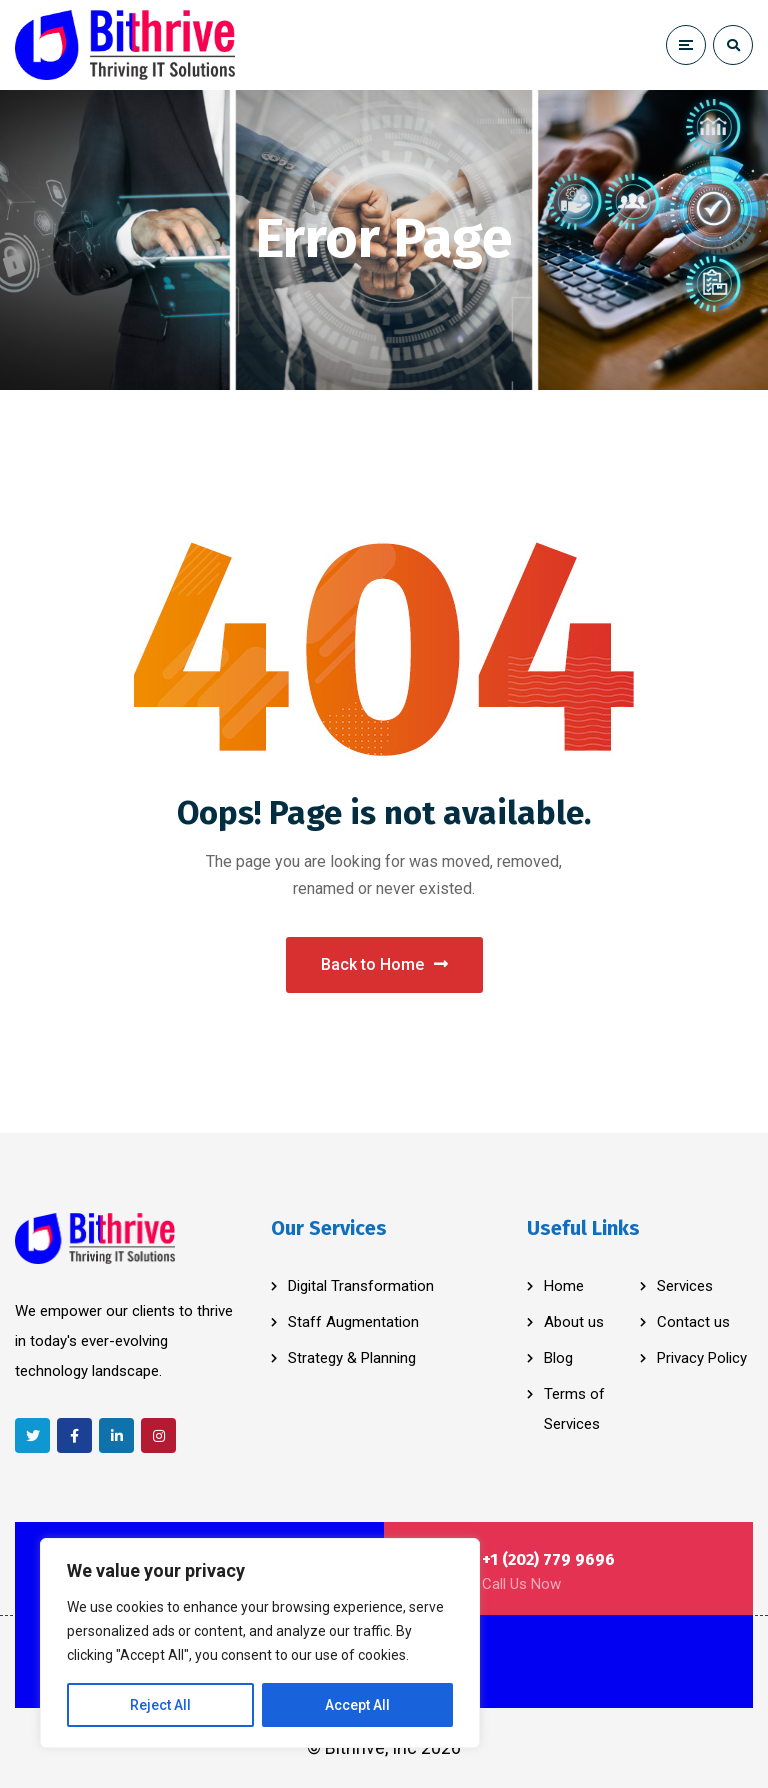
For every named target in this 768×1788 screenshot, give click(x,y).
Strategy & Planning (352, 1358)
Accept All (357, 1705)
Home (564, 1286)
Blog (558, 1358)
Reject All (160, 1705)
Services (685, 1286)
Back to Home (384, 964)
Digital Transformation (361, 1286)
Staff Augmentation (353, 1322)
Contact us (693, 1322)
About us (574, 1322)
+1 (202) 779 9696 (548, 1559)
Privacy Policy (702, 1358)
